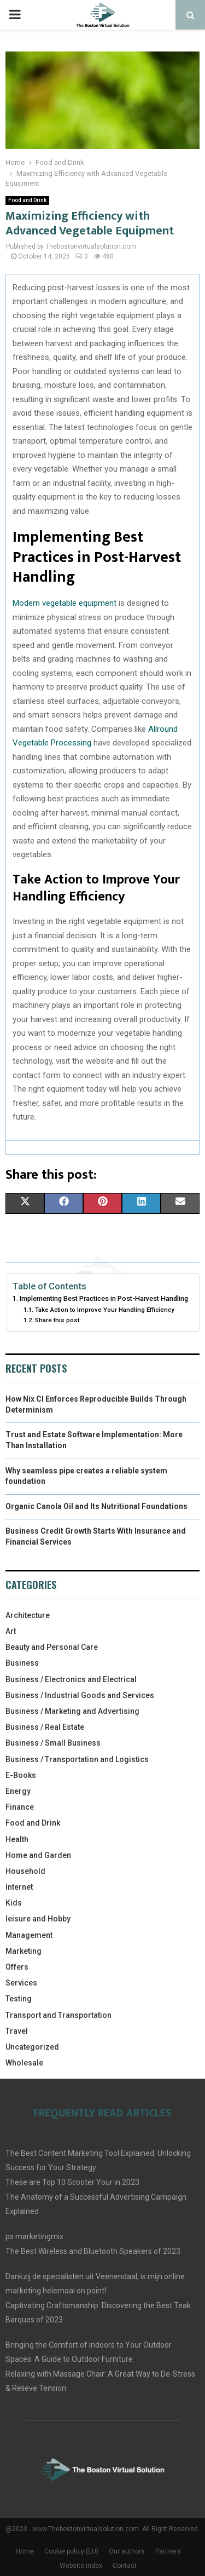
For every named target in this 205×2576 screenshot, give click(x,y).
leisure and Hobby (38, 1918)
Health (16, 1839)
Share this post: (58, 1320)
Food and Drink (27, 200)
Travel (16, 2031)
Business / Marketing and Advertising (72, 1711)
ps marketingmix (34, 2236)
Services (21, 1982)
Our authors (127, 2551)
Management (28, 1935)
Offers (16, 1967)
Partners (168, 2551)
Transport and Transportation (58, 2015)
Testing (18, 1998)
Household (25, 1871)
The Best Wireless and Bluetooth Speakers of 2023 (92, 2251)
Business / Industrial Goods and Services (79, 1695)
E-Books (20, 1775)
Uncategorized (32, 2047)
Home (25, 2551)
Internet (19, 1887)
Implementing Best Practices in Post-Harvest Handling (104, 1298)
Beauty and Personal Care (51, 1647)
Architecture (27, 1615)
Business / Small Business (53, 1743)
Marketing (23, 1951)
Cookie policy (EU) (71, 2551)
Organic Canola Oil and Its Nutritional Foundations (96, 1506)
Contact (125, 2565)
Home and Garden (38, 1855)
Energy (18, 1791)
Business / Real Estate (44, 1727)
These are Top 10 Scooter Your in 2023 (72, 2182)
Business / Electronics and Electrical (71, 1679)
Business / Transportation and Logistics (77, 1759)
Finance (19, 1807)
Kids (13, 1902)
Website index (81, 2565)
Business (22, 1663)
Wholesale (24, 2062)
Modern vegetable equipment (64, 603)
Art (10, 1631)
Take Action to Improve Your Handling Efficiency (104, 1309)
